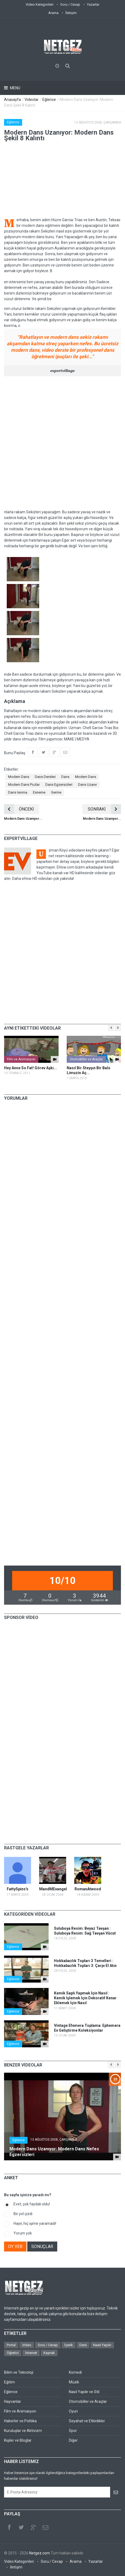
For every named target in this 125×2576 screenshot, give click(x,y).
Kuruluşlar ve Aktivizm (23, 2430)
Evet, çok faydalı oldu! (31, 2204)
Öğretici (13, 2353)
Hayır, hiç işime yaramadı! (34, 2223)
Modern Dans (18, 777)
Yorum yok (22, 2233)
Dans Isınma (17, 792)
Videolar (32, 99)
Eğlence (49, 99)
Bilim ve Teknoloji (18, 2372)
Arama (53, 13)
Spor (73, 2430)
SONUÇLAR (42, 2246)
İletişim (71, 13)
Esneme (39, 792)
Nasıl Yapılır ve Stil (84, 2392)
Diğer (73, 2440)
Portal (11, 2345)
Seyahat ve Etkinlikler (87, 2421)
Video (26, 2345)
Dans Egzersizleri (58, 785)
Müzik (74, 2382)
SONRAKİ (104, 809)
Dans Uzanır (87, 785)
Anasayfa (12, 99)
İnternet (31, 2353)
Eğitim (9, 2382)
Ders (83, 2345)
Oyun (73, 2411)
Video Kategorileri (39, 4)
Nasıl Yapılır (102, 2345)
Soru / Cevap (70, 4)
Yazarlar (93, 4)
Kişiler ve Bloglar (18, 2440)
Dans (65, 777)
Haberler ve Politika (20, 2421)
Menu (14, 88)
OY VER (15, 2246)
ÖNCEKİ (19, 809)
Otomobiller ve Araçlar (86, 1059)
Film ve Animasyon (21, 1059)
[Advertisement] (62, 442)
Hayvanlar (12, 2401)
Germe (56, 792)
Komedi (75, 2372)
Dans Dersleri (45, 777)
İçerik (68, 2345)
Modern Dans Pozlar (24, 785)
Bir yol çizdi (22, 2214)
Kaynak (49, 2353)
